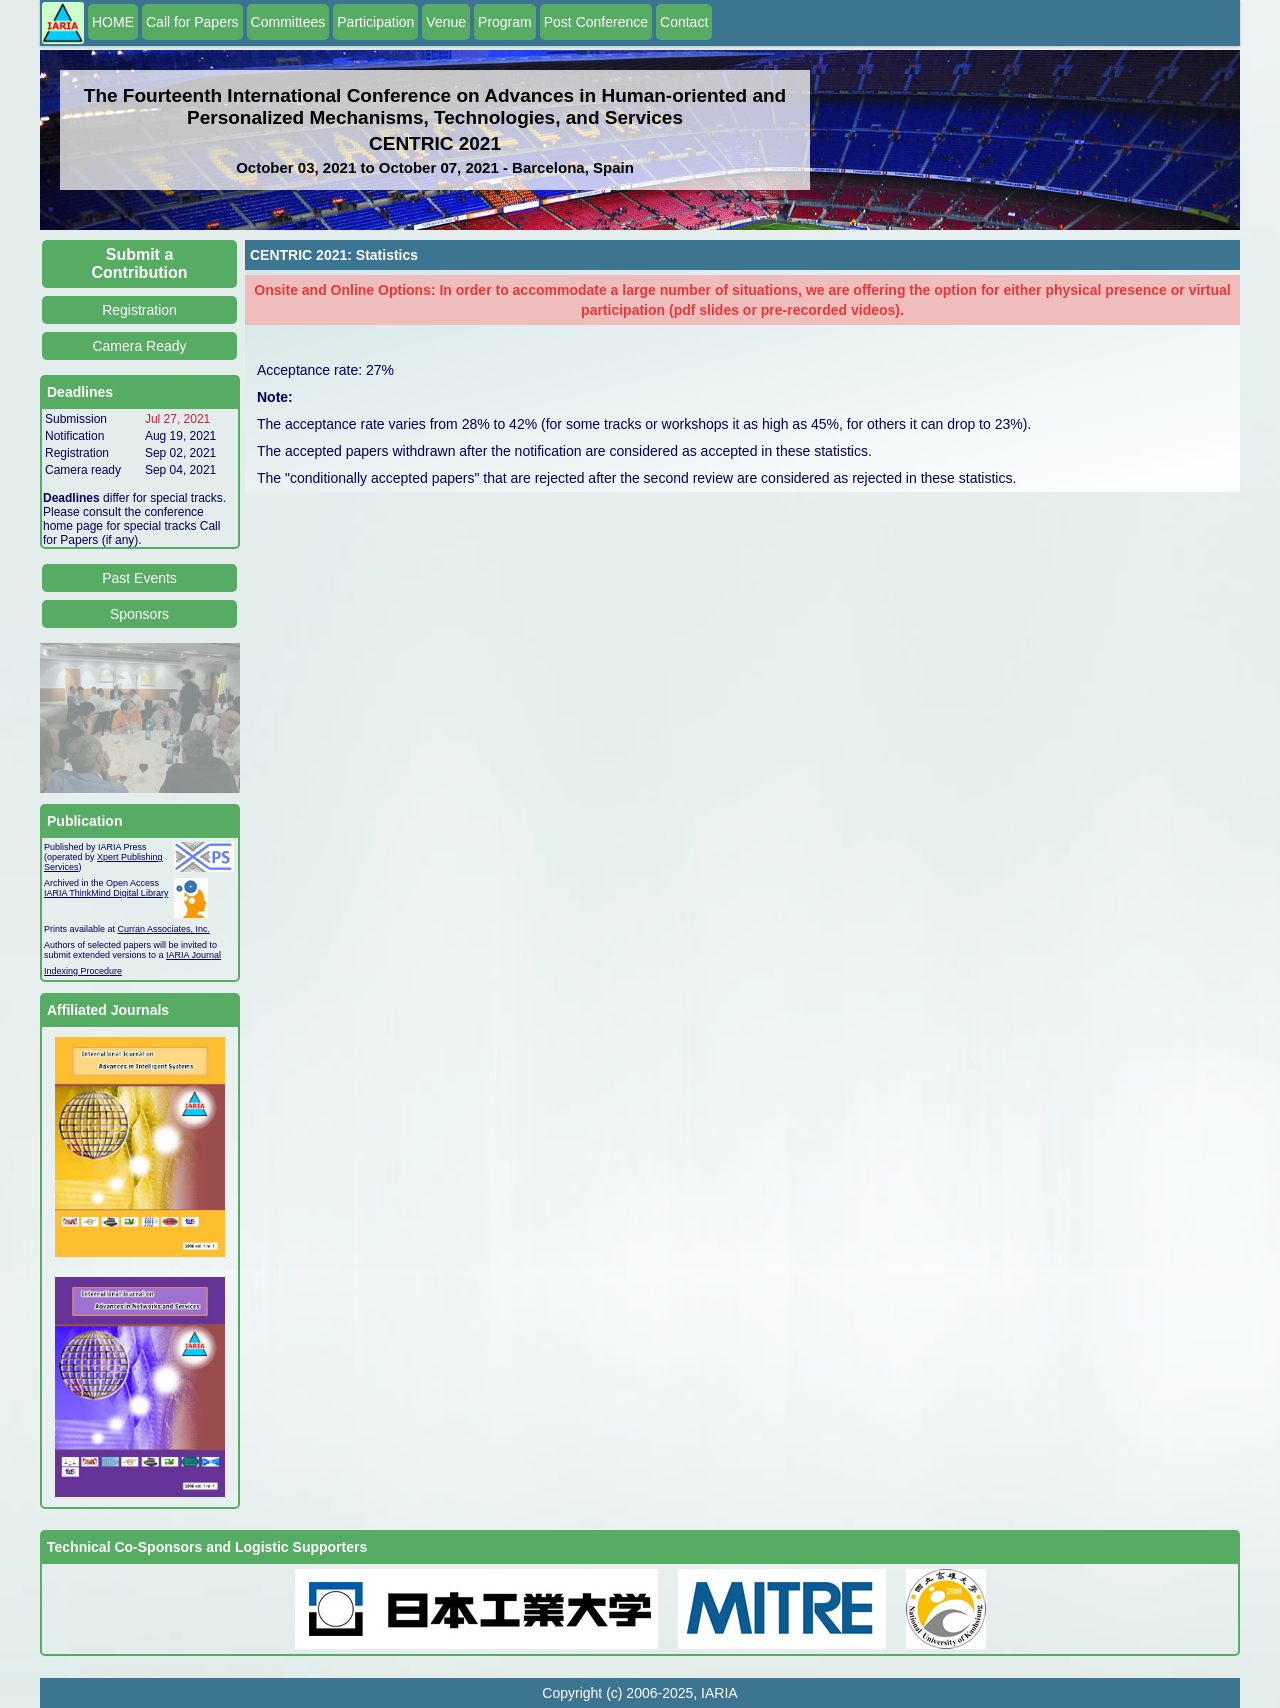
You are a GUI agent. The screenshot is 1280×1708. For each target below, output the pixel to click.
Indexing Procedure (83, 971)
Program (505, 22)
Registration (139, 310)
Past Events (139, 578)
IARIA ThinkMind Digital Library (106, 893)
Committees (288, 22)
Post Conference (596, 22)
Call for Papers (192, 22)
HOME (113, 22)
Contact (684, 22)
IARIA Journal (193, 955)
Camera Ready (139, 346)
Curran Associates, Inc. (164, 929)
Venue (446, 22)
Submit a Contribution (140, 263)
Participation (375, 22)
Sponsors (139, 614)
